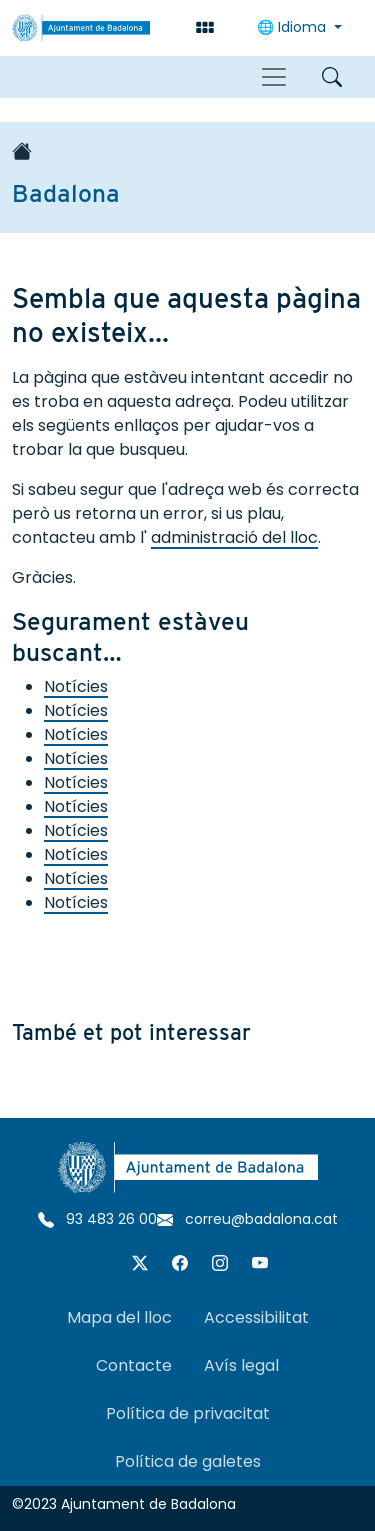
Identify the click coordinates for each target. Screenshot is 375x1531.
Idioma (293, 27)
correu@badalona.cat (247, 1219)
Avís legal (241, 1365)
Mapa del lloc (119, 1317)
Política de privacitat (188, 1413)
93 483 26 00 (97, 1219)
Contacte (134, 1365)
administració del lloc (234, 537)
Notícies (76, 686)
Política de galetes (188, 1461)
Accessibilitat (256, 1317)
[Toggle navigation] (274, 77)
